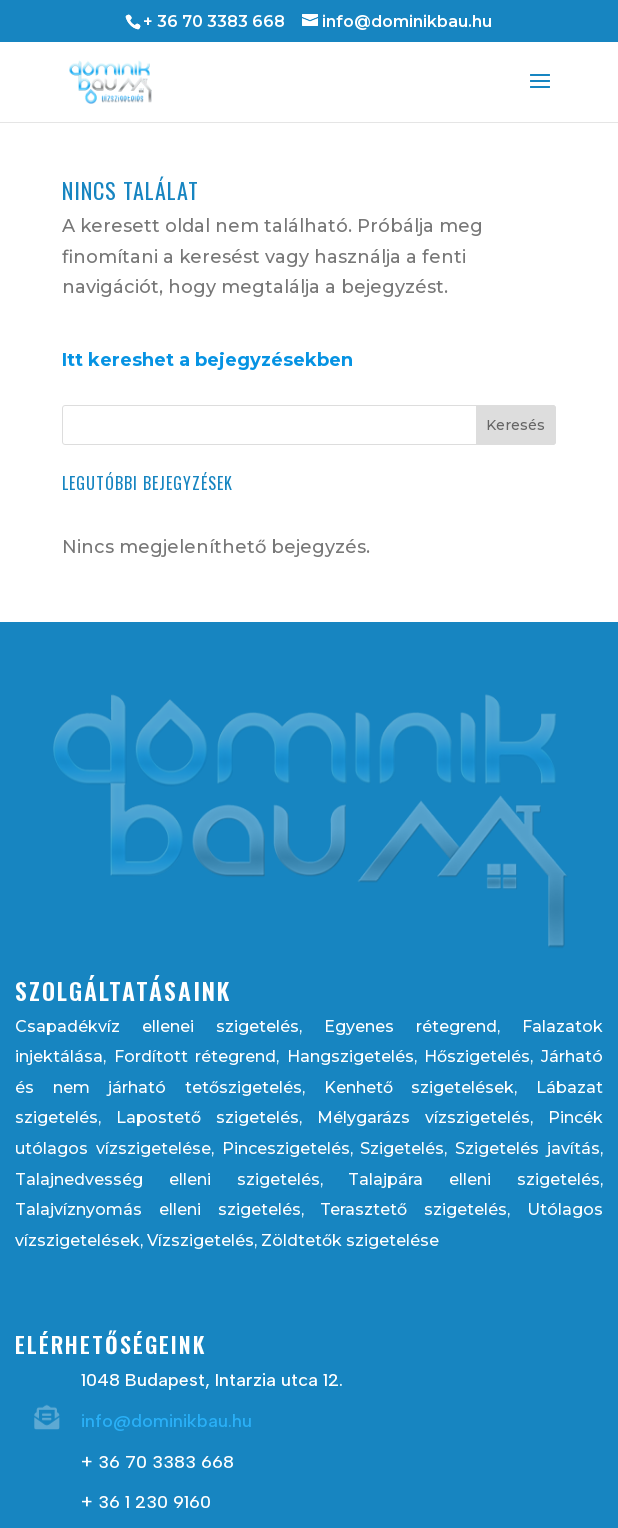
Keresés (515, 425)
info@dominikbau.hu (166, 1421)
